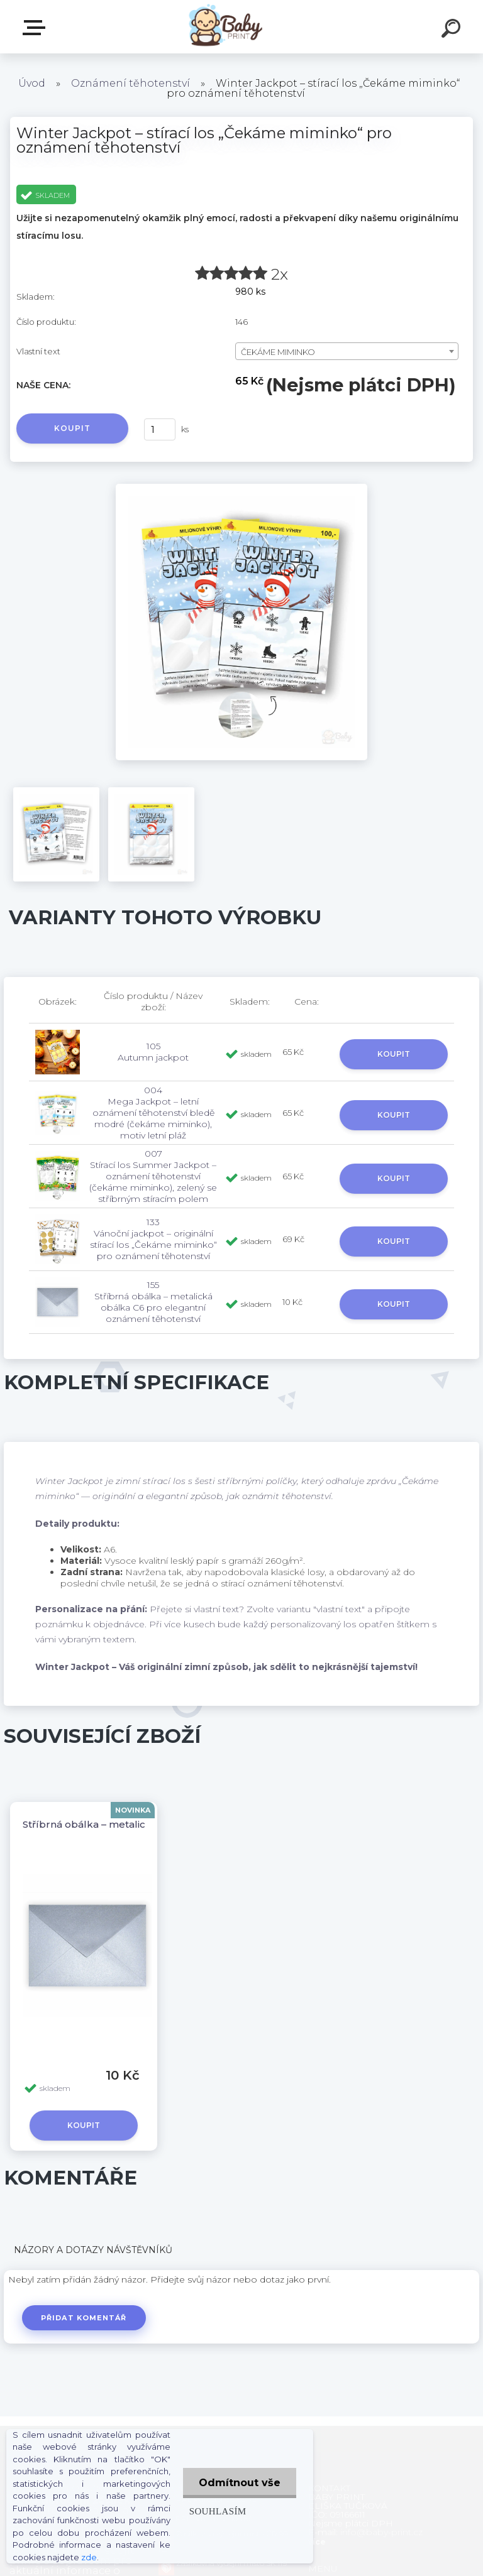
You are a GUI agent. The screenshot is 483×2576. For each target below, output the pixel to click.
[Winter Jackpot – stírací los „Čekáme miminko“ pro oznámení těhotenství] (241, 488)
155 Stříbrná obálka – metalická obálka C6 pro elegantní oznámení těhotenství (153, 1301)
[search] (452, 30)
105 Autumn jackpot (153, 1051)
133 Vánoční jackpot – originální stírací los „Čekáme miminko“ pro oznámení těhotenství (153, 1239)
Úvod (31, 83)
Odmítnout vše (239, 2483)
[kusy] (159, 429)
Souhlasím (218, 2511)
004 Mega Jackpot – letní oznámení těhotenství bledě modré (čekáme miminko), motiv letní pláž (153, 1112)
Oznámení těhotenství (130, 83)
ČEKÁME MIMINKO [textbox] (278, 352)
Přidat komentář (84, 2317)
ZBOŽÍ (36, 27)
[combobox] (346, 351)
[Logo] (223, 27)
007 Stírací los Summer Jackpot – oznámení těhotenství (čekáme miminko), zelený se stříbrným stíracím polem (153, 1176)
